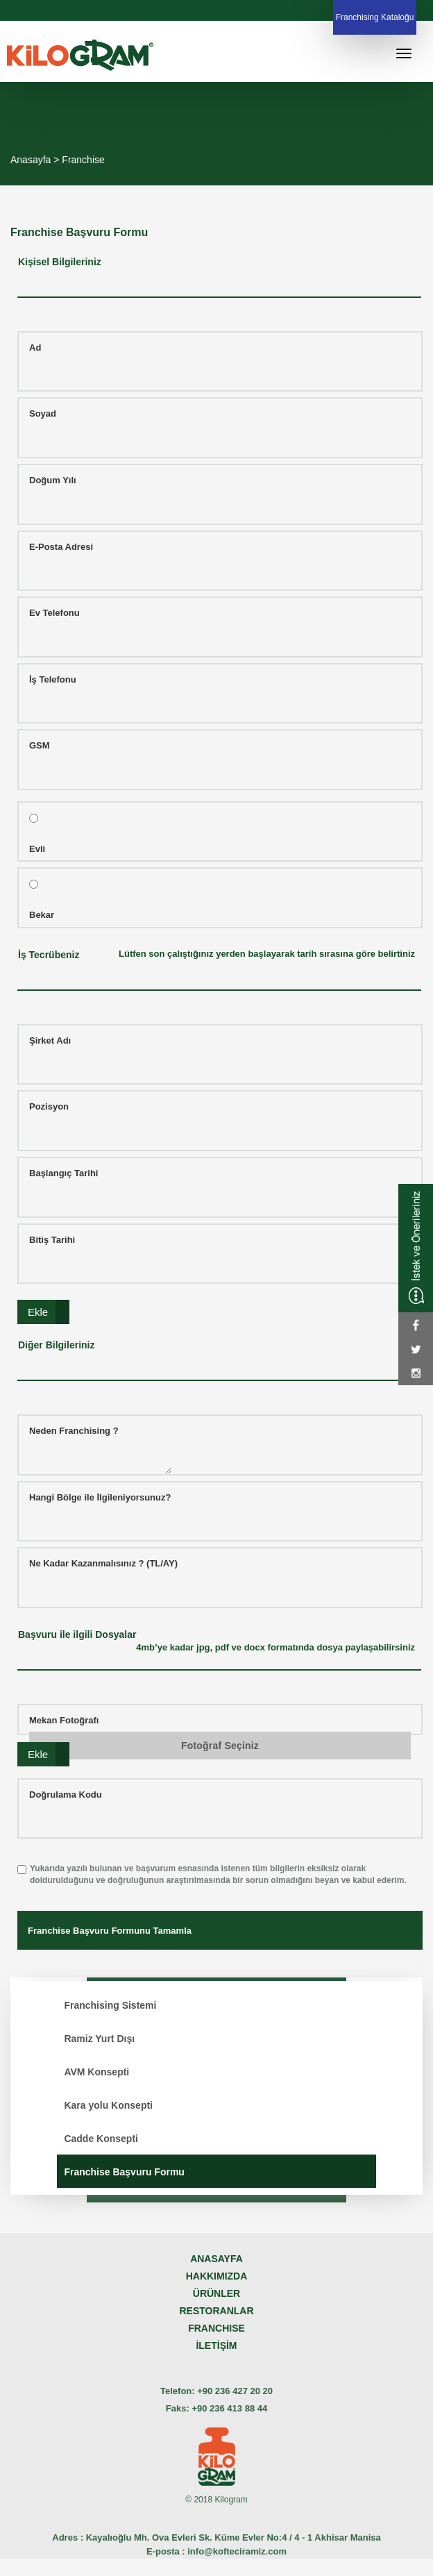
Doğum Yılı (52, 480)
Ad (35, 347)
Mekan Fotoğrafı (64, 1720)
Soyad (42, 413)
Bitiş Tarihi (52, 1240)
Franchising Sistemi (110, 2005)
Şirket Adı (50, 1040)
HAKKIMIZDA (217, 2276)
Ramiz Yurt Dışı (99, 2038)
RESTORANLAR (216, 2310)
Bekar (41, 915)
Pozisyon (49, 1106)
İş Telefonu (52, 679)
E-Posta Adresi (61, 547)
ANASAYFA (216, 2258)
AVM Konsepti (96, 2071)
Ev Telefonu (54, 613)
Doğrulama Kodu (65, 1794)
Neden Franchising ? (74, 1430)
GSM (39, 745)
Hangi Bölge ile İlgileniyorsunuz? (100, 1497)
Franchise (83, 159)
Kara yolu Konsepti (108, 2105)
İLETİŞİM (216, 2345)
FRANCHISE (216, 2328)
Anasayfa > (36, 159)
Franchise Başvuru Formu (124, 2171)
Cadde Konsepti (101, 2138)
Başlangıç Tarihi (63, 1173)
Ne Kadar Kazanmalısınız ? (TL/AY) (103, 1563)
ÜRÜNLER (216, 2293)
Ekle (38, 1312)
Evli (37, 849)
